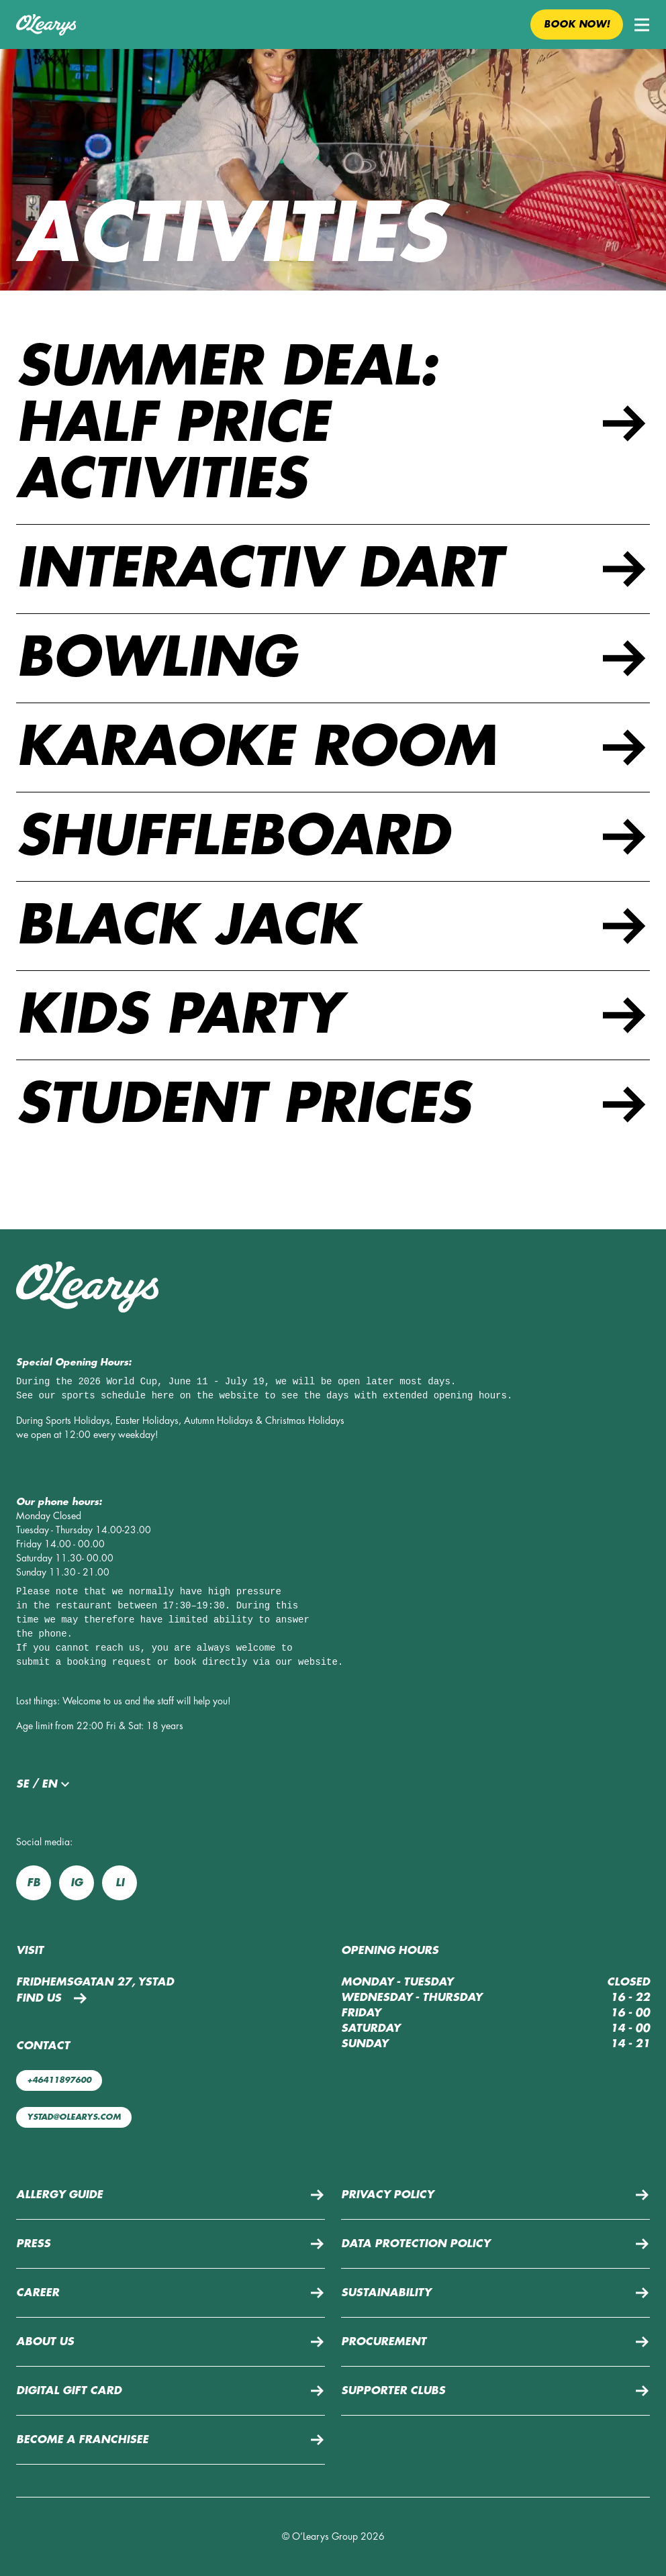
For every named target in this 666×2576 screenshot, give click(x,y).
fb (33, 1882)
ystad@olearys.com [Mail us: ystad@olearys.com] (74, 2117)
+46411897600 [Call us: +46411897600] (59, 2080)
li (119, 1882)
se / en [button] (44, 1784)
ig (76, 1882)
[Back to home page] (46, 25)
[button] (641, 24)
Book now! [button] (577, 24)
